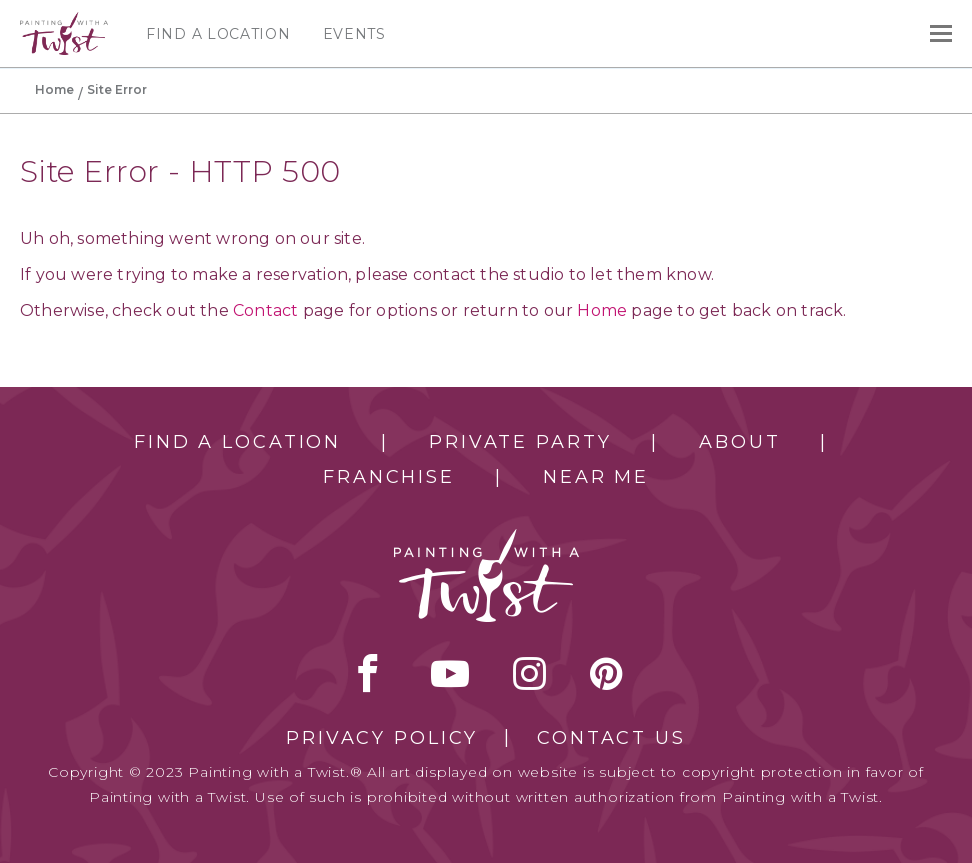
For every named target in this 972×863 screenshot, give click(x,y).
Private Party (520, 442)
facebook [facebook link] (368, 673)
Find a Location (218, 34)
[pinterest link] (606, 673)
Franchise (389, 477)
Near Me (596, 477)
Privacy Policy (382, 738)
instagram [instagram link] (529, 673)
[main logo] (64, 21)
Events (354, 34)
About (739, 442)
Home (54, 89)
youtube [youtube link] (450, 673)
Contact (265, 310)
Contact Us (611, 738)
